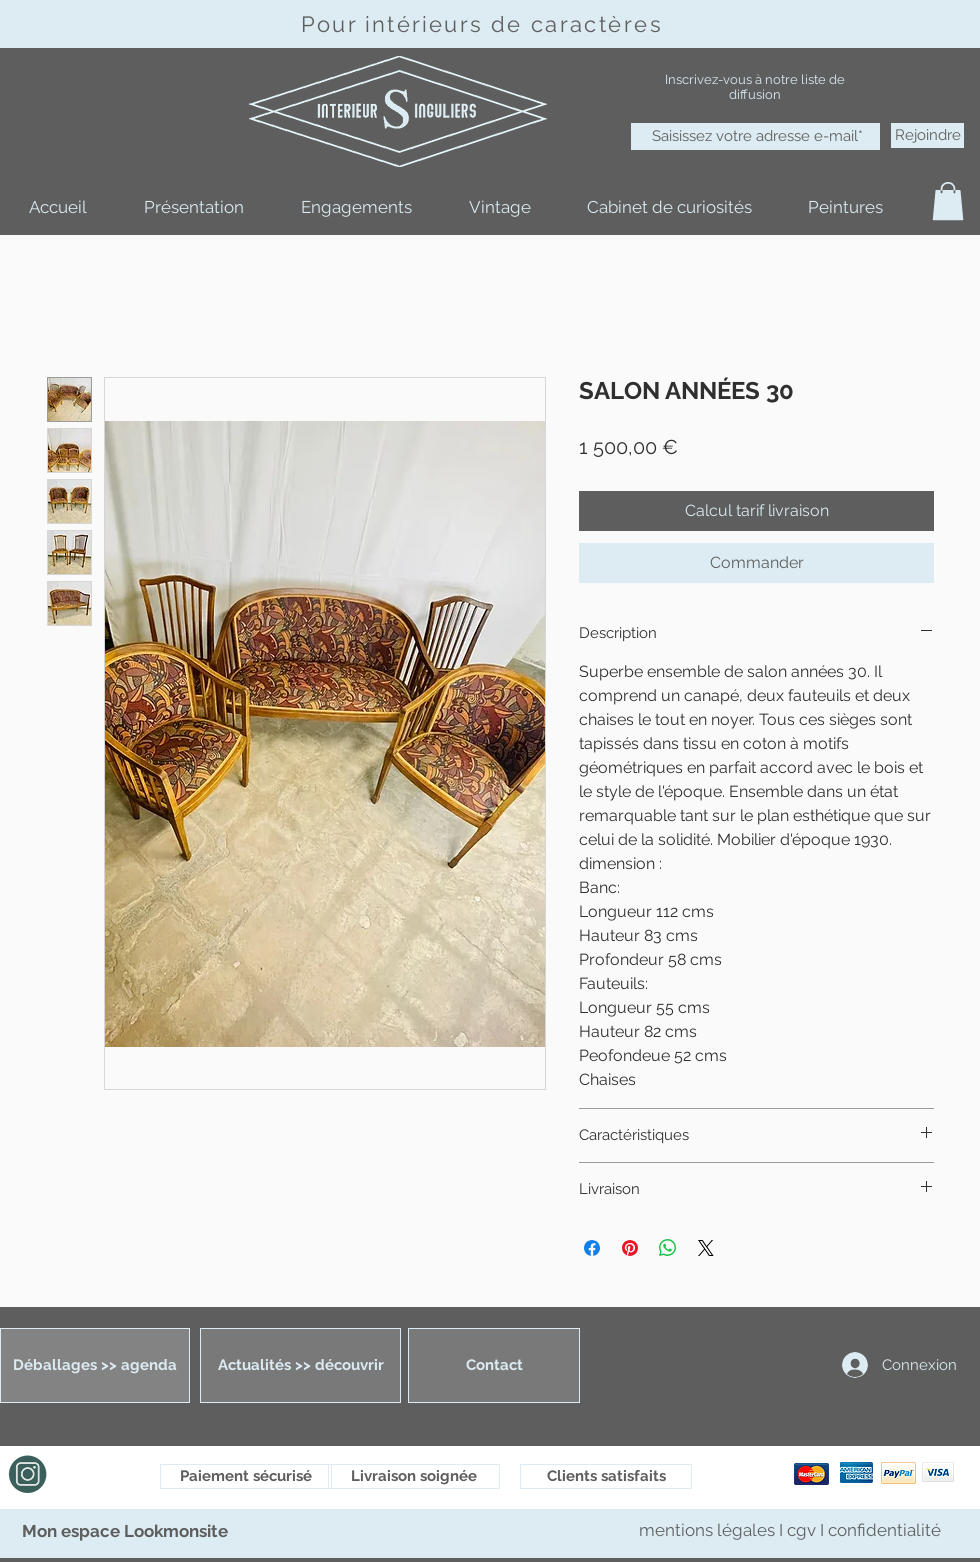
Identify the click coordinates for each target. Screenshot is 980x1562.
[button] (948, 201)
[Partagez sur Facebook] (592, 1248)
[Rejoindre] (927, 135)
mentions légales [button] (709, 1530)
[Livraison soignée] (414, 1476)
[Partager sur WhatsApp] (668, 1248)
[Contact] (494, 1365)
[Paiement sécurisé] (246, 1476)
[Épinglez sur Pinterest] (630, 1248)
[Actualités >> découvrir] (300, 1365)
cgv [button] (801, 1530)
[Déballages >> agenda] (95, 1365)
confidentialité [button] (884, 1530)
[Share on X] (706, 1248)
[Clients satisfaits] (606, 1476)
